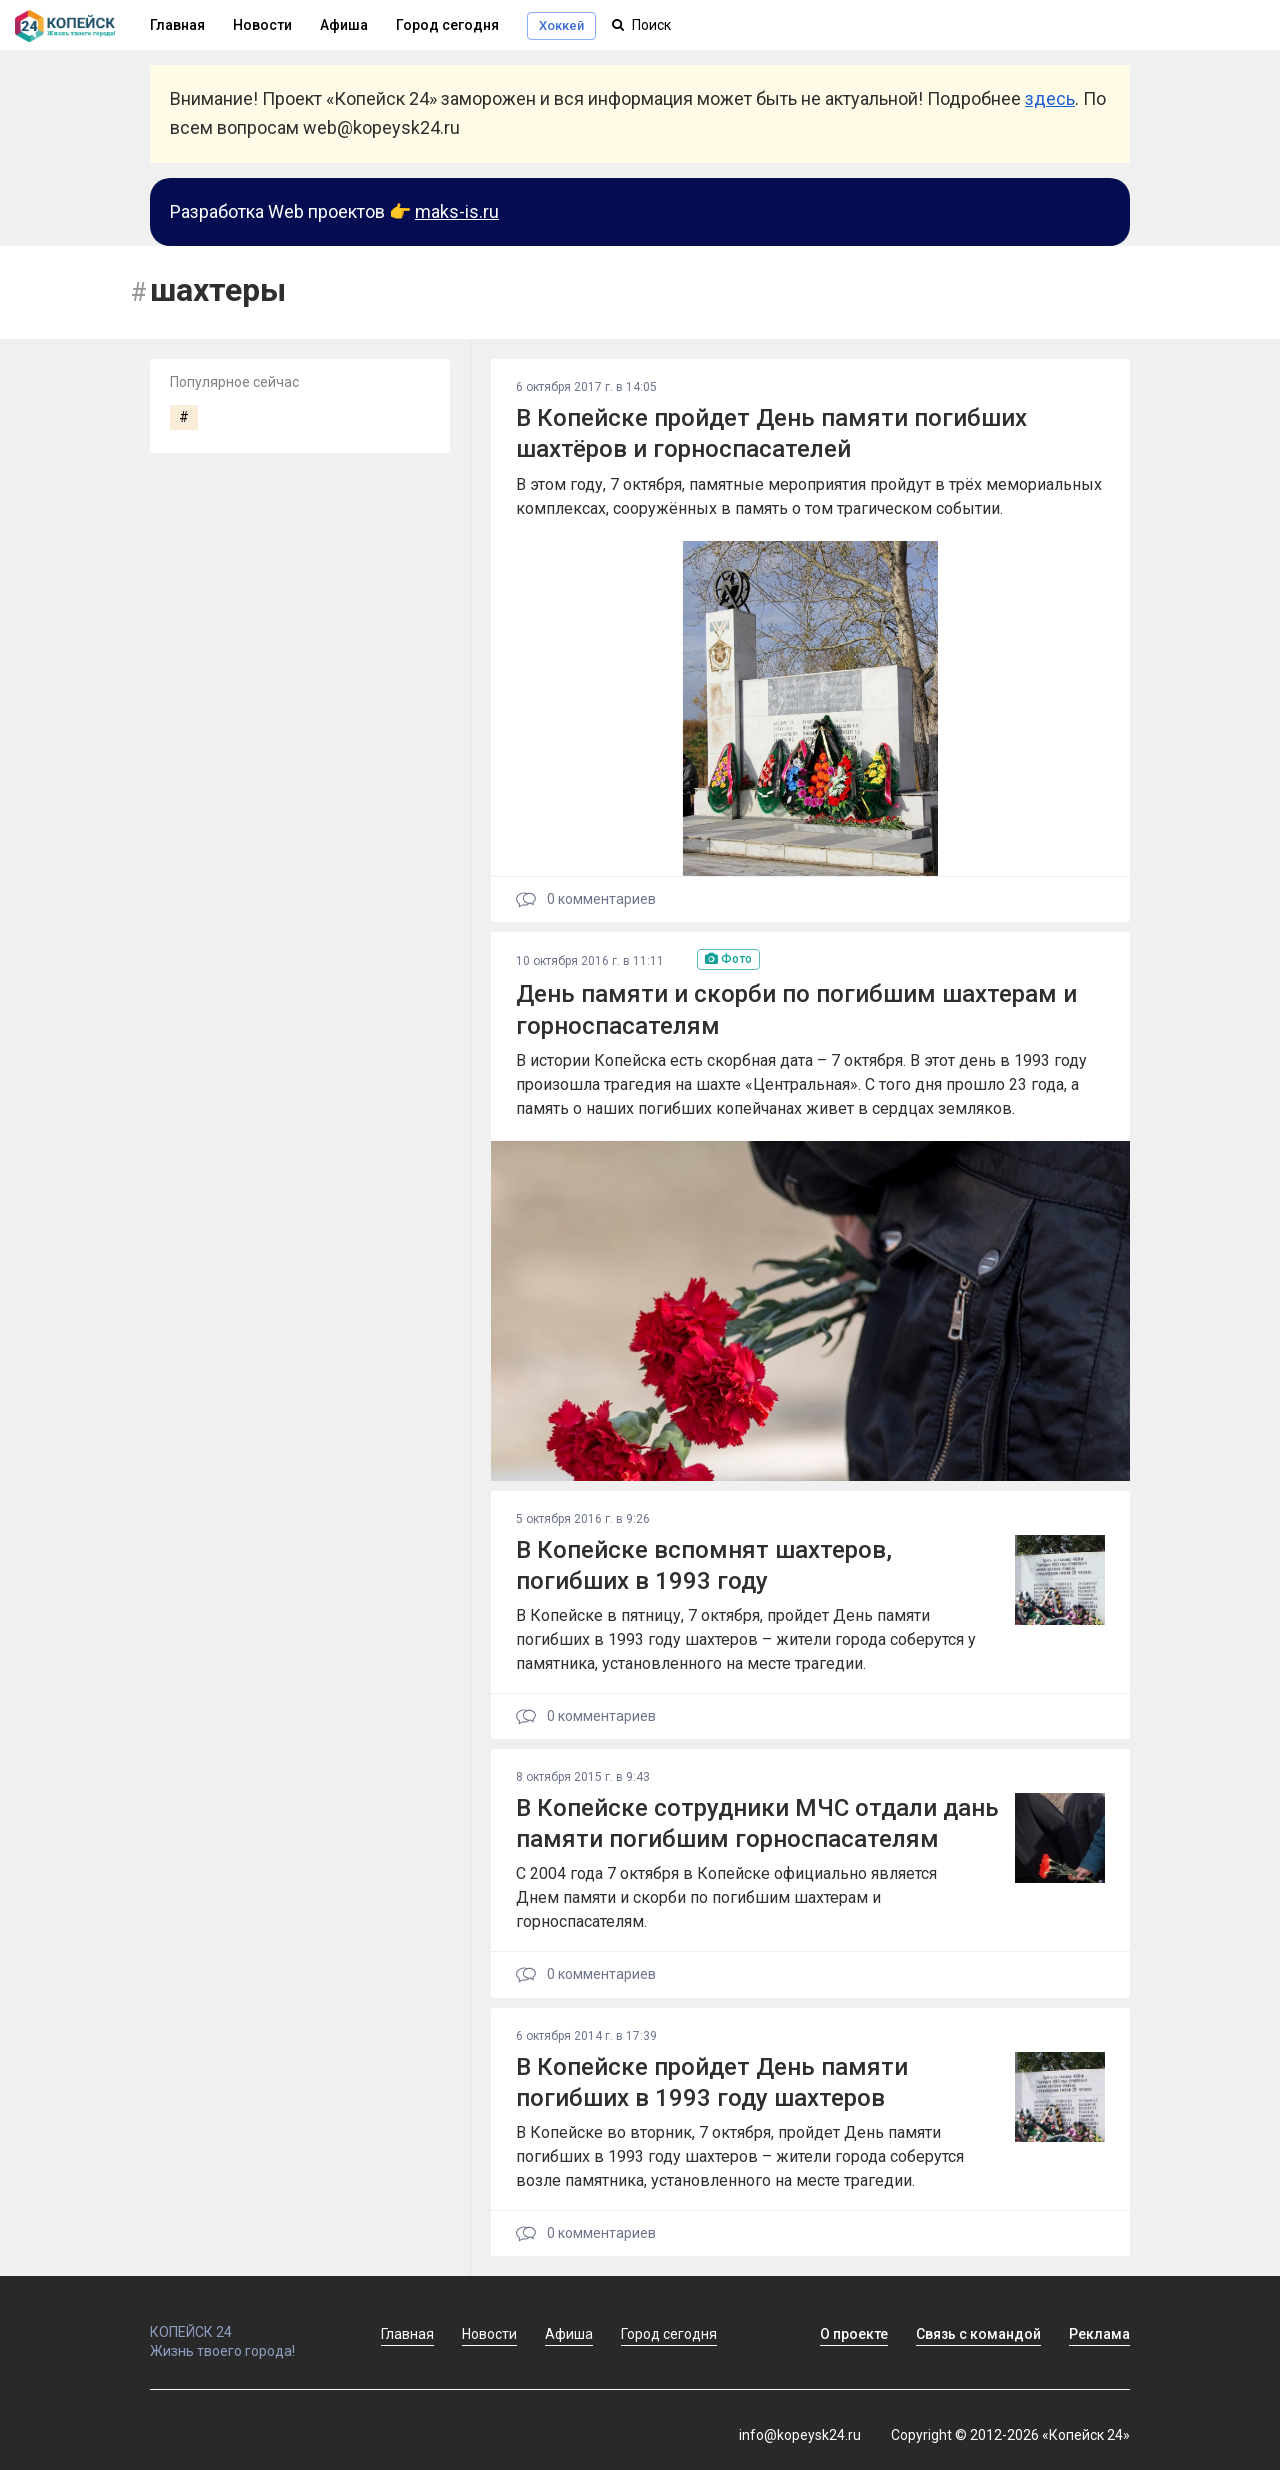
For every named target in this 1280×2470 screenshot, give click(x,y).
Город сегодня (447, 25)
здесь (1050, 98)
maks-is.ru (457, 211)
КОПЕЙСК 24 (244, 2323)
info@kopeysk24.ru (800, 2435)
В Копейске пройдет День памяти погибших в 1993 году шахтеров (712, 2082)
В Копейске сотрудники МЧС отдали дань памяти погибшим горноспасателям (757, 1823)
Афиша (344, 25)
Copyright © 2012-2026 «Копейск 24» (1010, 2435)
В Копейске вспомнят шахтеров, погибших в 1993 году (704, 1565)
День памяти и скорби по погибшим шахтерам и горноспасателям (796, 1009)
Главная (407, 2334)
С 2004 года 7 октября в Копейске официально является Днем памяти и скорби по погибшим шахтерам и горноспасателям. (726, 1897)
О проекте (854, 2334)
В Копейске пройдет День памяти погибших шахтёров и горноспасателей (771, 433)
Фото (728, 959)
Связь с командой (978, 2334)
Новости (262, 25)
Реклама (1099, 2334)
